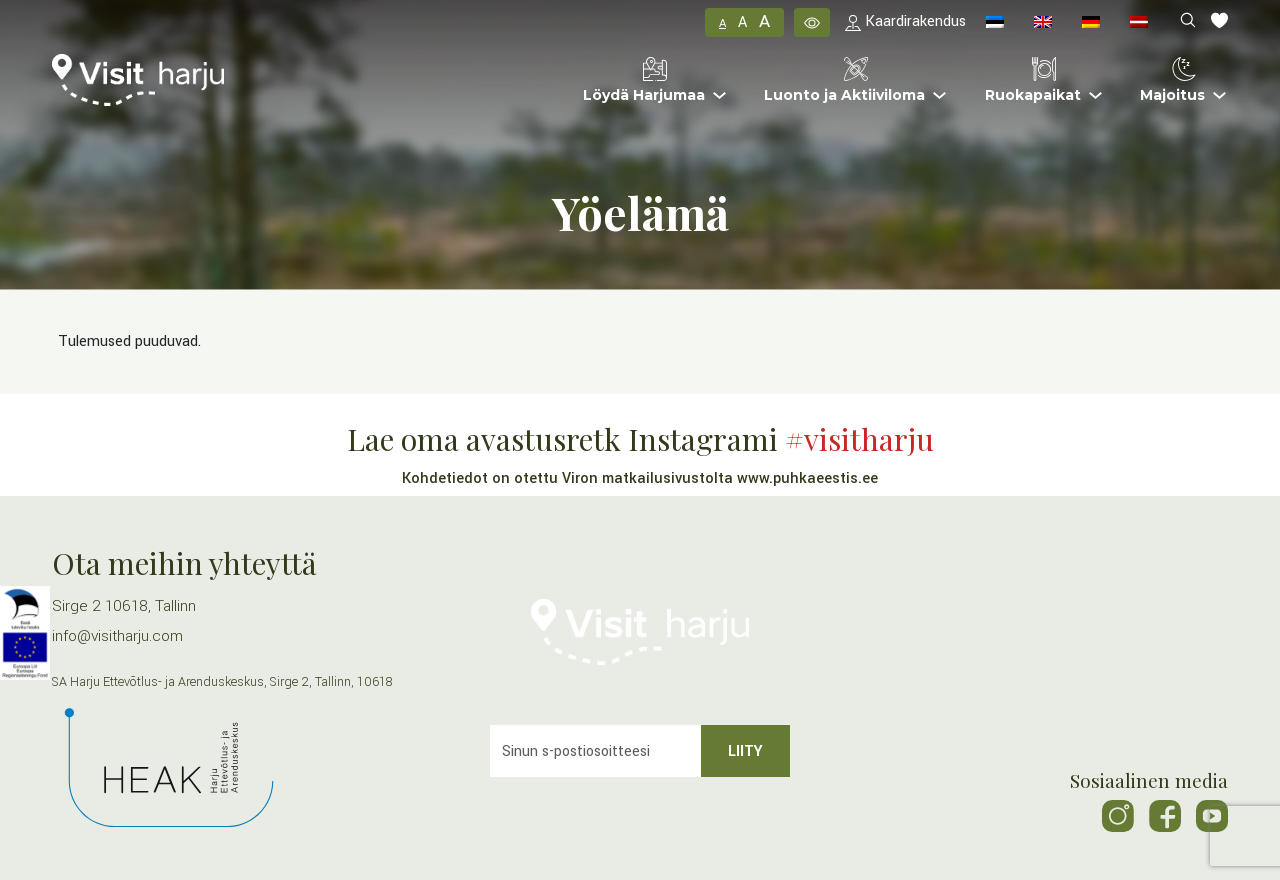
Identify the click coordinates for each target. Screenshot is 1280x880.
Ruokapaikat (1033, 80)
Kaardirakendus (905, 21)
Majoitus (1172, 80)
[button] (812, 22)
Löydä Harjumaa (644, 80)
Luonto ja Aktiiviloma (844, 80)
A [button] (722, 23)
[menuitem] (995, 22)
